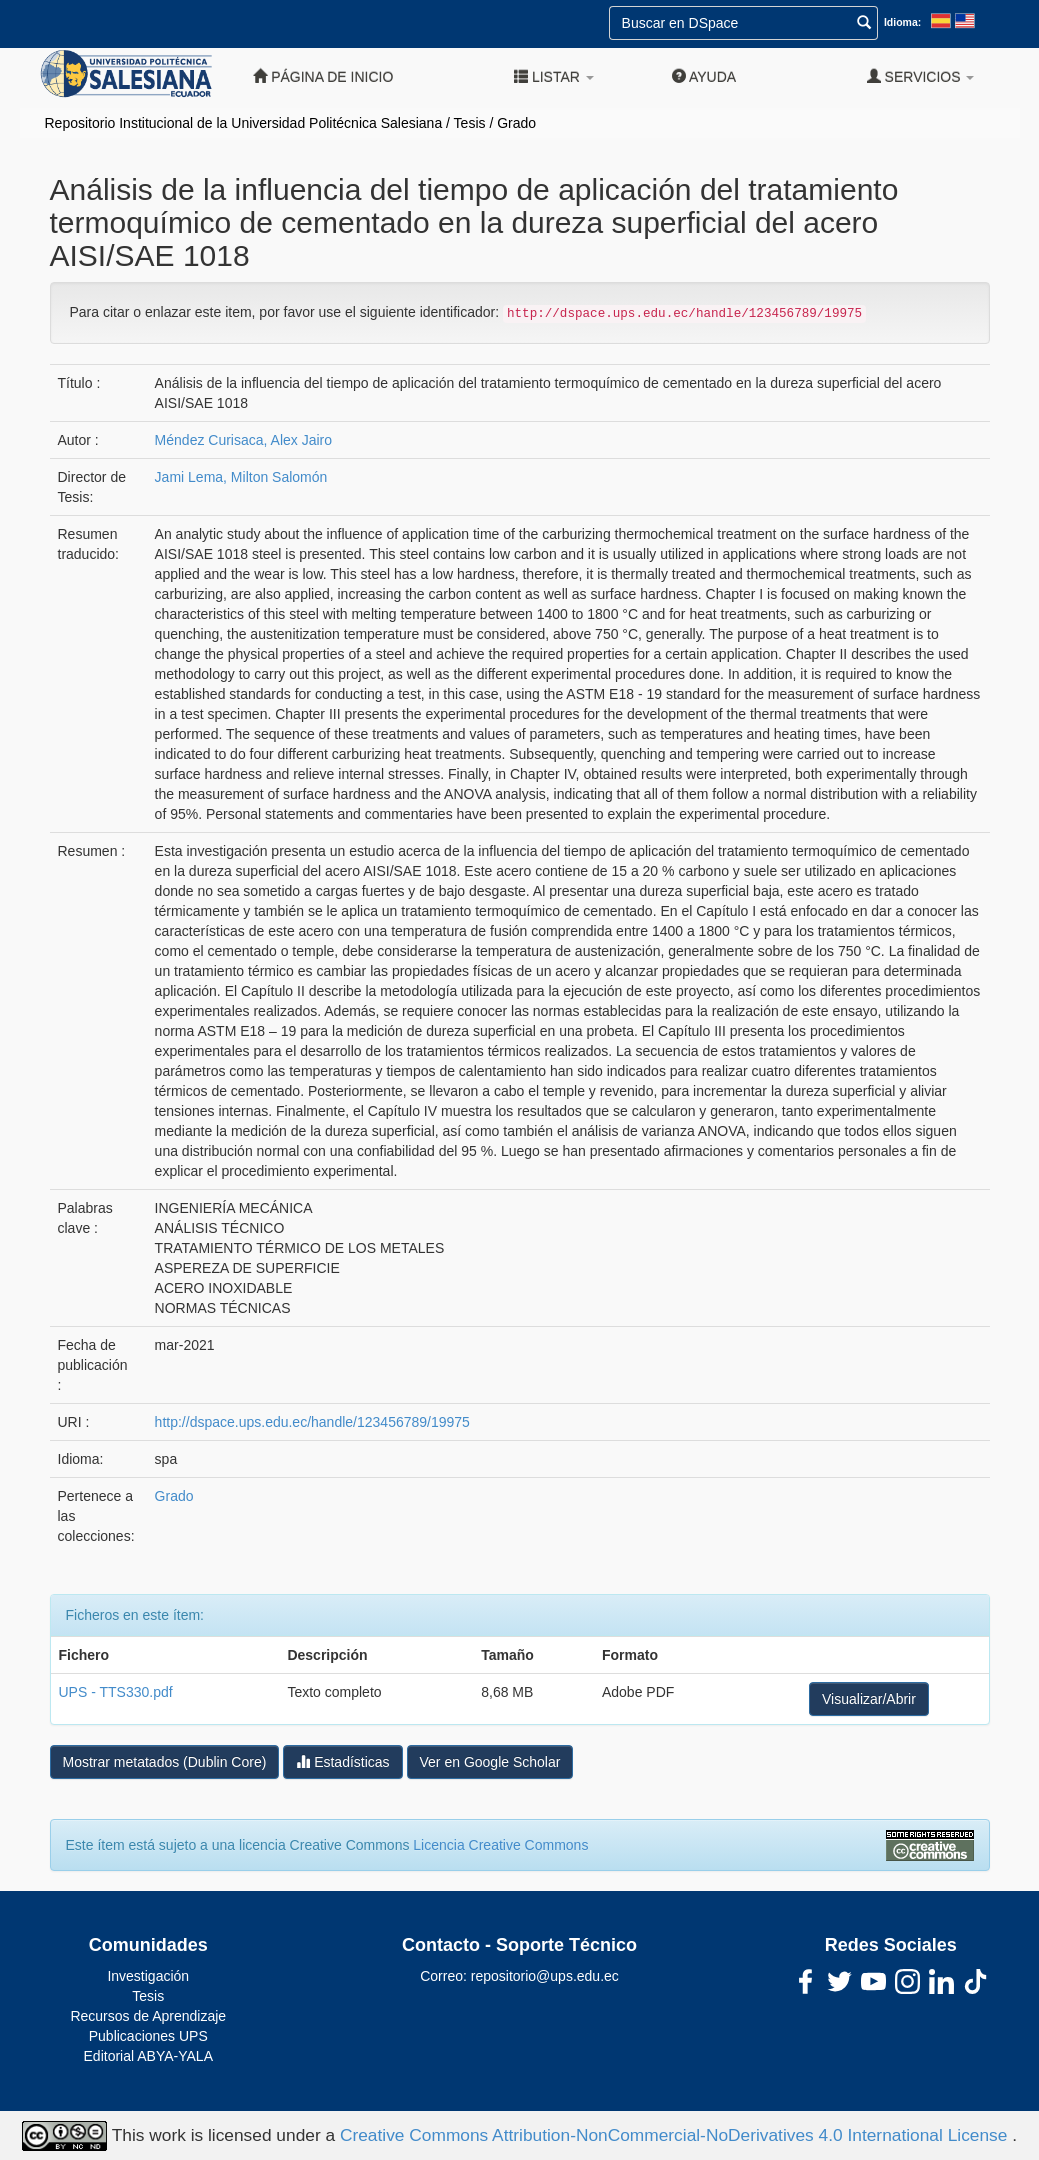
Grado (516, 123)
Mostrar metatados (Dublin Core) (165, 1762)
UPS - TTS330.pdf (116, 1692)
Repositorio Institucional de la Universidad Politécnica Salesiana (244, 123)
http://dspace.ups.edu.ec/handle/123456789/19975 (312, 1422)
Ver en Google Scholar (490, 1762)
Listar (554, 76)
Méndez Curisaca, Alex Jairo (243, 440)
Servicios (921, 76)
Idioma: (902, 22)
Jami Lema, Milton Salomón (241, 477)
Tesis (470, 123)
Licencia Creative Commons (500, 1845)
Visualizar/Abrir (869, 1699)
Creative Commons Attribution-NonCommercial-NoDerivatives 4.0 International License (676, 2134)
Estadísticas (342, 1761)
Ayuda (704, 76)
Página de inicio (323, 76)
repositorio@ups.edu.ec (545, 1976)
